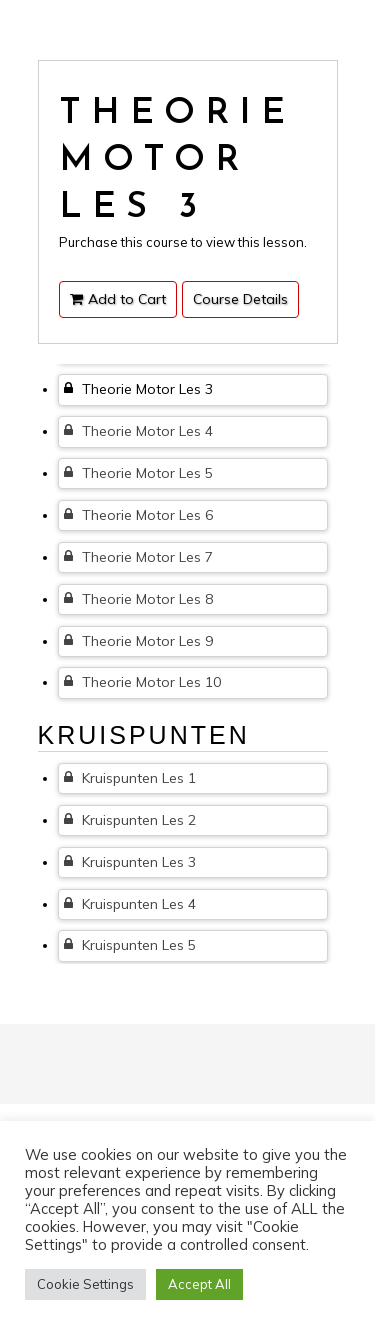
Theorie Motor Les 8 (138, 599)
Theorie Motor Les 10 (142, 682)
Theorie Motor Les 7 (138, 557)
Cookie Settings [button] (85, 1284)
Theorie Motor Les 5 (138, 473)
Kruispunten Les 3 (130, 862)
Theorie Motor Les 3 (138, 389)
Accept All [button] (199, 1284)
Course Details (240, 299)
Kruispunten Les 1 (130, 778)
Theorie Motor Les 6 (138, 515)
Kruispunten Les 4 (130, 904)
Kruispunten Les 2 (130, 820)
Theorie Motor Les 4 (138, 431)
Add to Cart (118, 299)
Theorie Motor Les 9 (138, 641)
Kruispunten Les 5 (130, 945)
